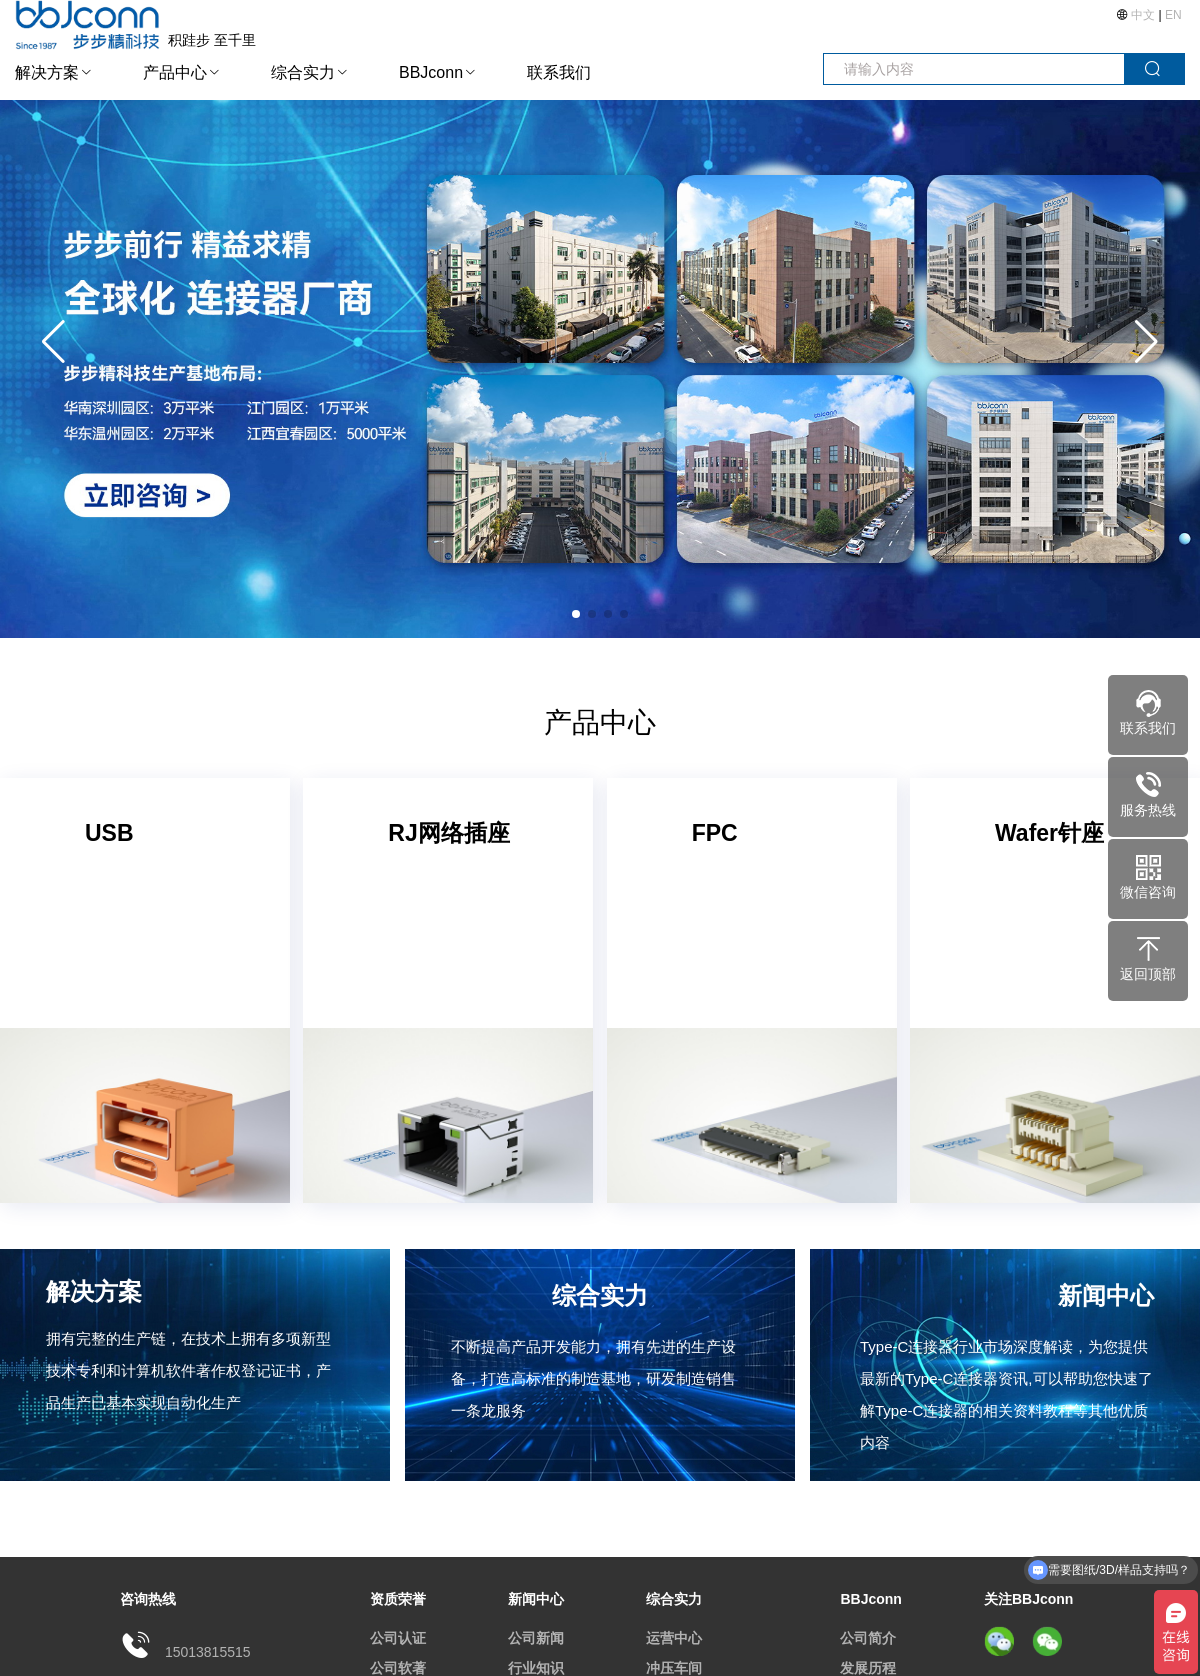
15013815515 (208, 1652)
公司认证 (398, 1638)
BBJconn (431, 72)
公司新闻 (536, 1638)
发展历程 (868, 1668)
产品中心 (175, 72)
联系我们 (559, 72)
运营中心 (674, 1638)
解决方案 (47, 72)
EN (1173, 15)
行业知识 (536, 1668)
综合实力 (303, 72)
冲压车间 (674, 1668)
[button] (1146, 342)
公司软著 (398, 1668)
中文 (1143, 15)
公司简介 (868, 1638)
